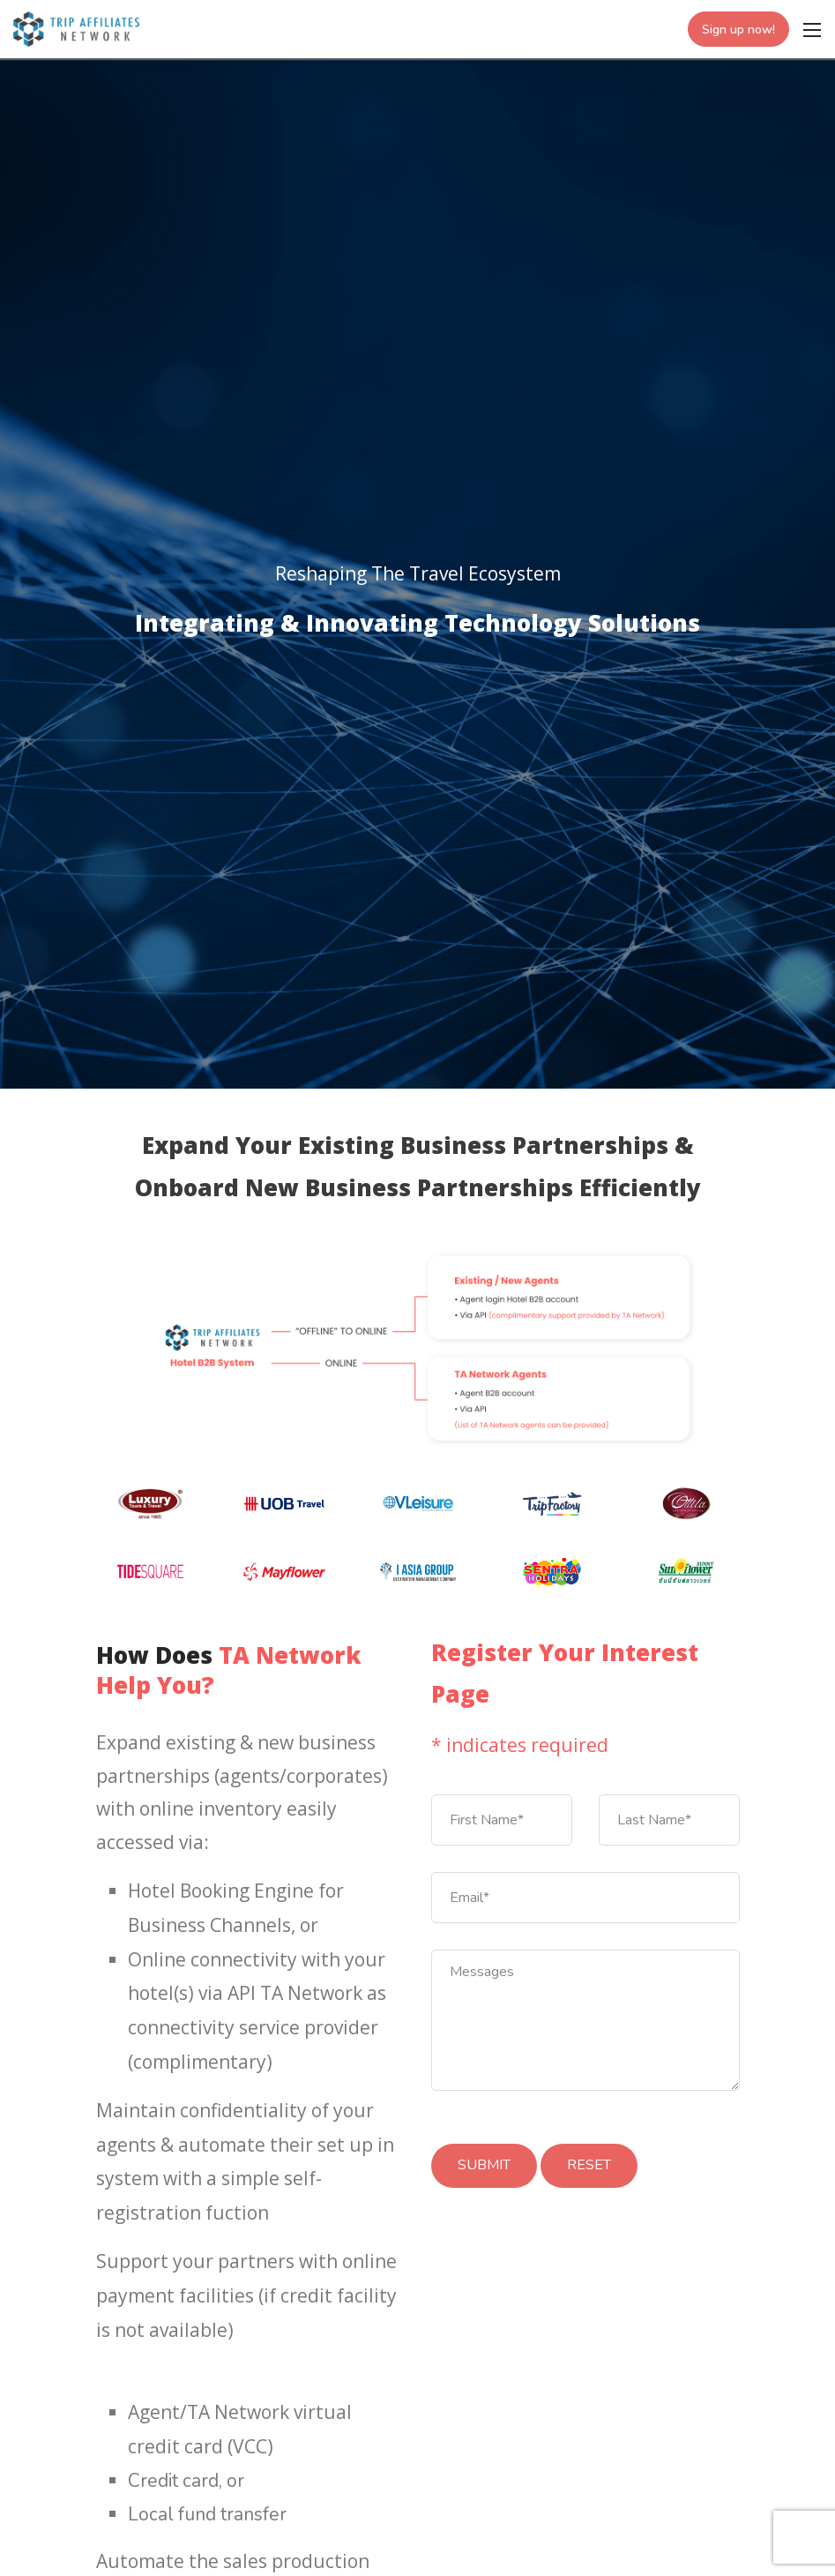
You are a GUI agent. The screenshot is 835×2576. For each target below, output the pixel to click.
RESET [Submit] (589, 2165)
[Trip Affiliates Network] (76, 27)
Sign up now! (738, 29)
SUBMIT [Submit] (484, 2165)
